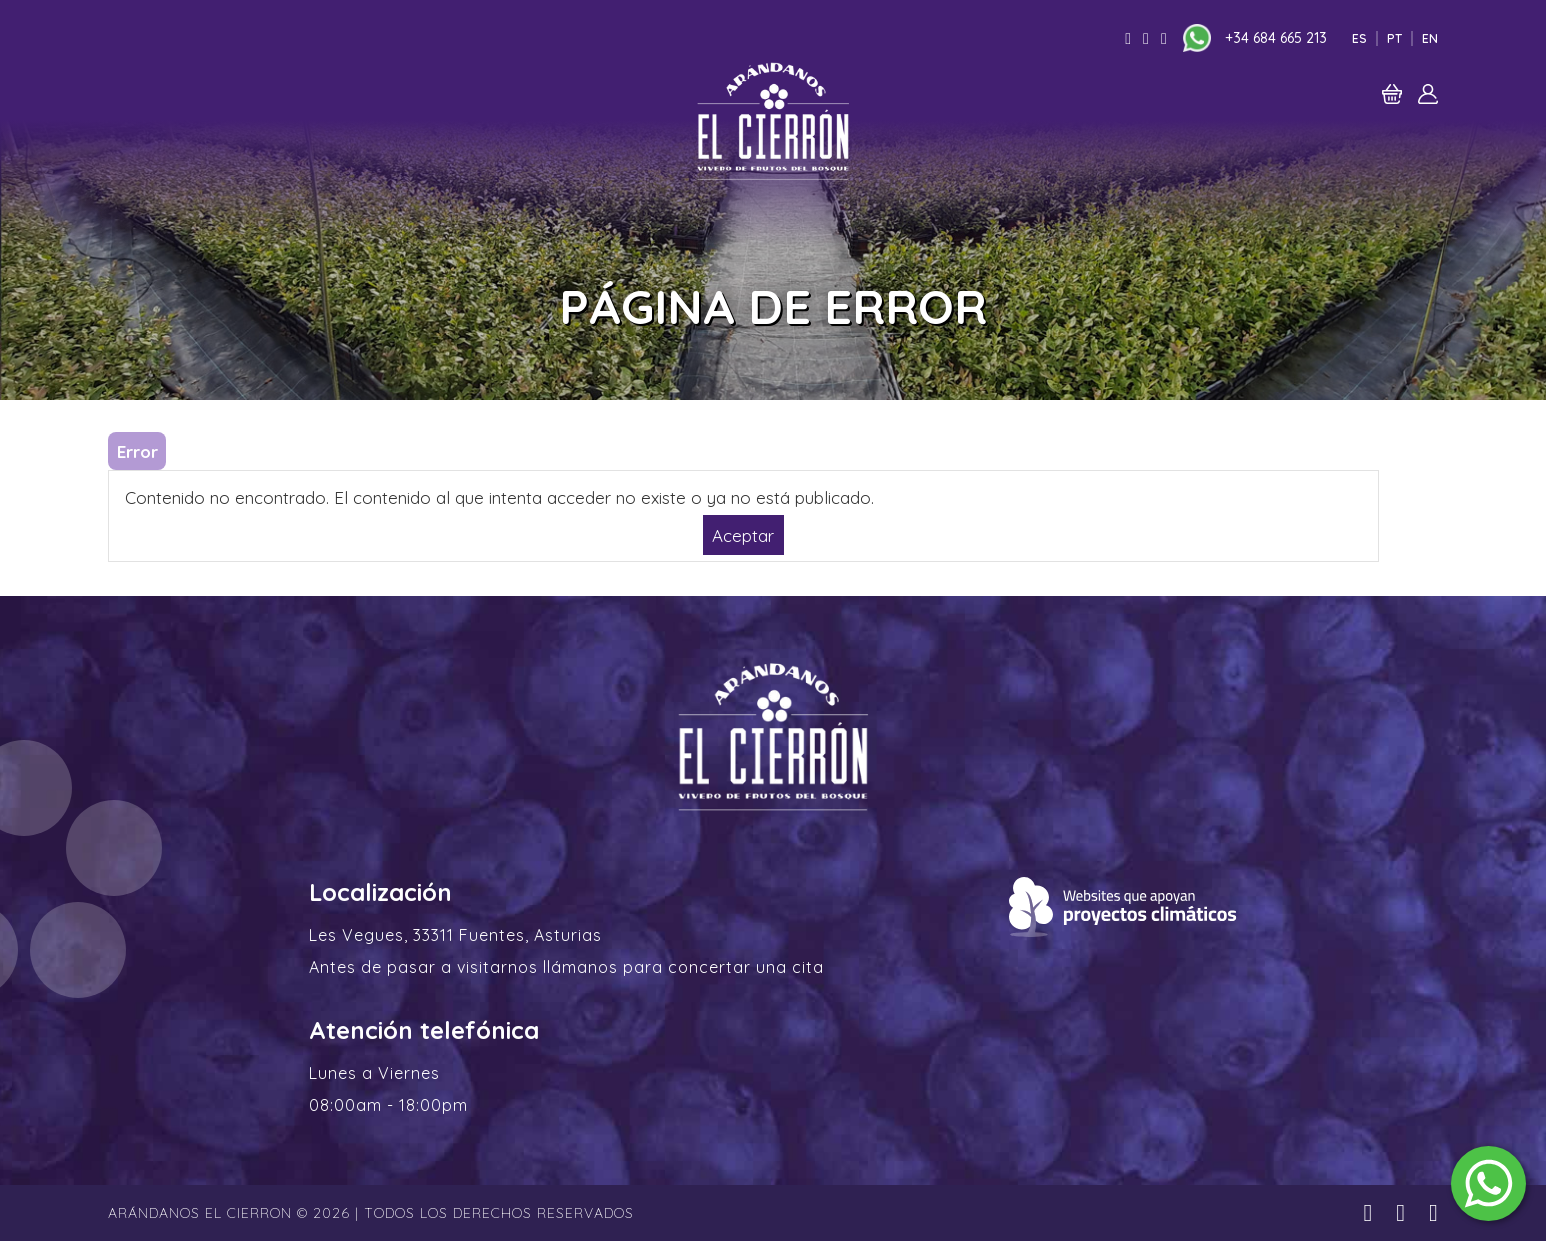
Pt (1394, 38)
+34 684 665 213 (1276, 38)
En (1430, 38)
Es (1359, 38)
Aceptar (743, 534)
